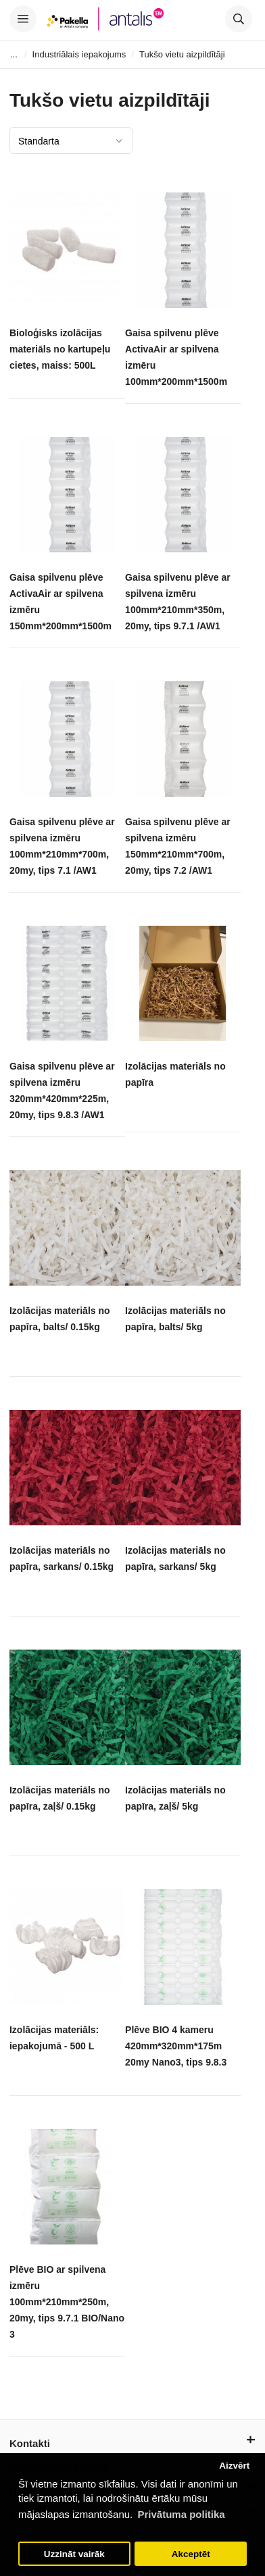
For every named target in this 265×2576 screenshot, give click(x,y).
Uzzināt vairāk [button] (74, 2554)
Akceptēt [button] (191, 2554)
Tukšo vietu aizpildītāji (182, 54)
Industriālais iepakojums (79, 54)
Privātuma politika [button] (180, 2514)
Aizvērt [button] (234, 2466)
